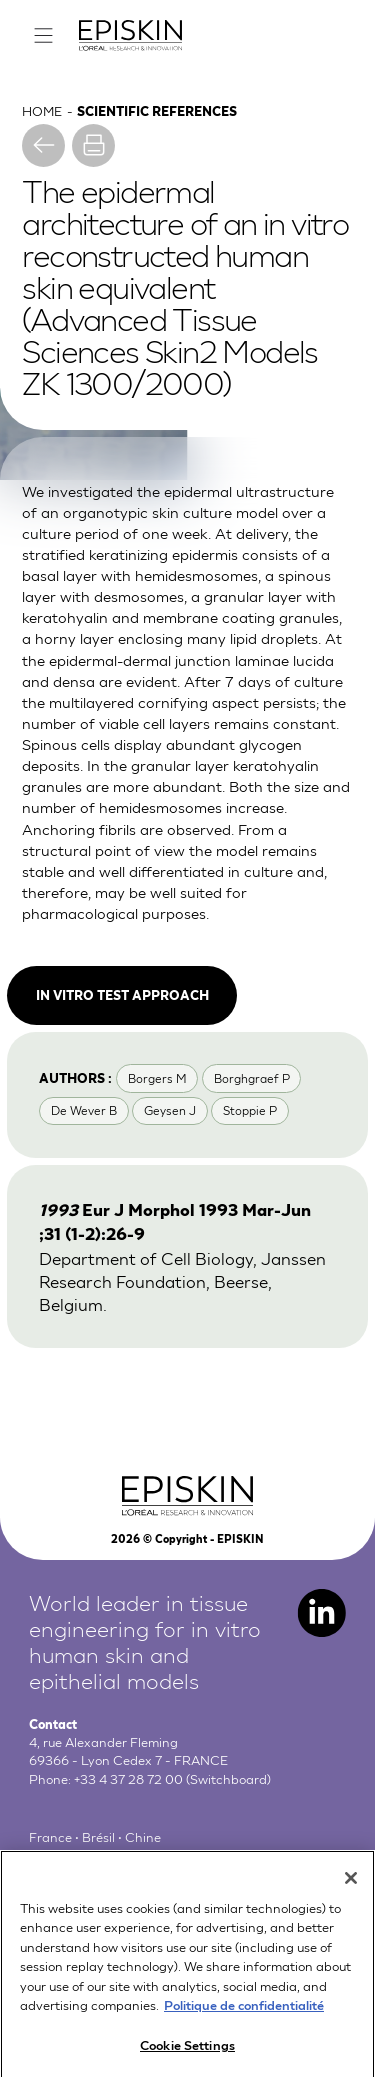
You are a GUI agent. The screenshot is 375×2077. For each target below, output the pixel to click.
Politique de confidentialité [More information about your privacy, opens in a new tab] (244, 2012)
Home (42, 110)
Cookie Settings (187, 2052)
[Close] (351, 1886)
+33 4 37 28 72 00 (128, 1778)
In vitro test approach (122, 994)
